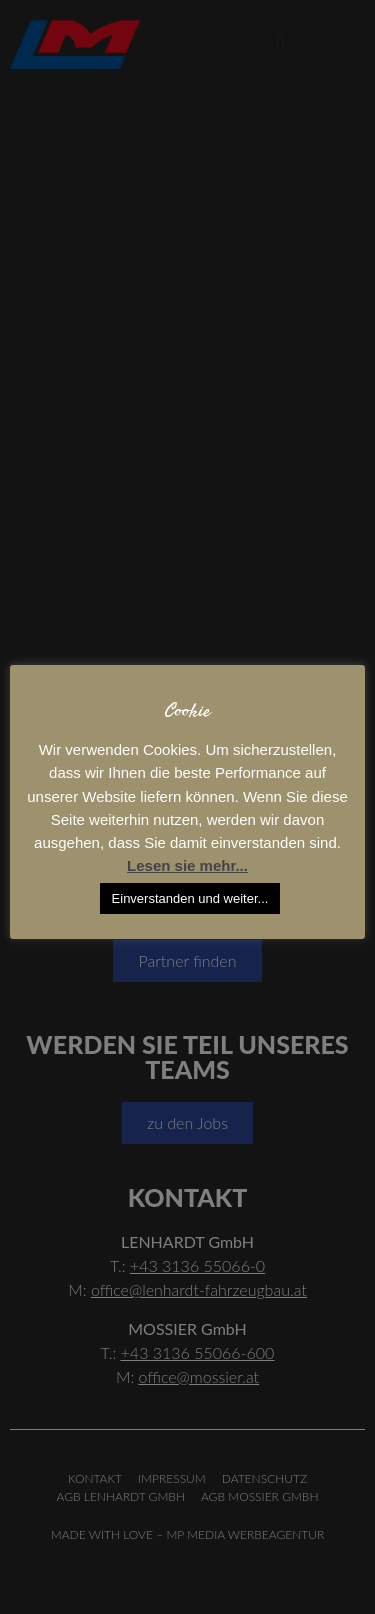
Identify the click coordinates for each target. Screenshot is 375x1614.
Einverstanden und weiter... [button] (190, 898)
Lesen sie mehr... (187, 865)
